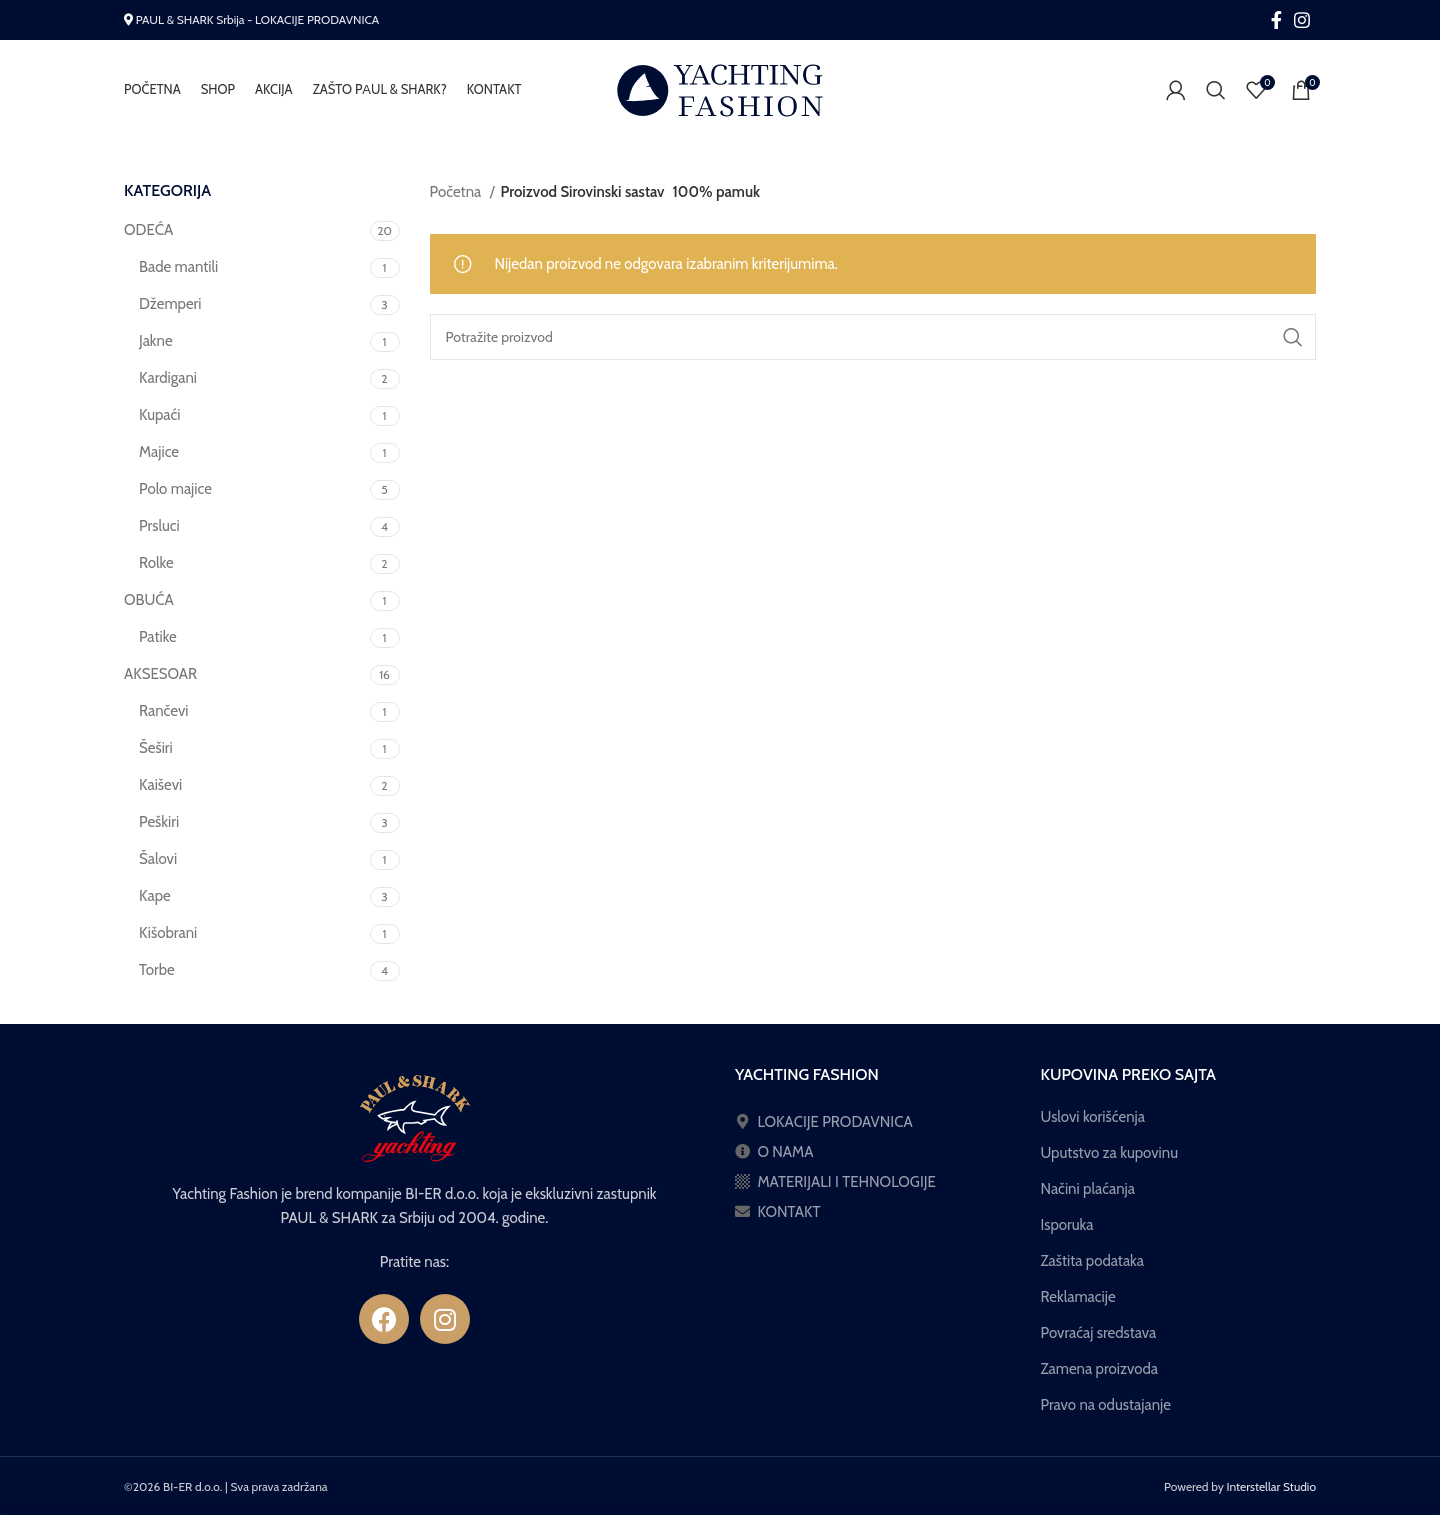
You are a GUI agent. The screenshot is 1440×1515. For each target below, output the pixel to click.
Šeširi (156, 748)
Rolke (156, 563)
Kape (155, 896)
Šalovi (158, 859)
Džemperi (170, 304)
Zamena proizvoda (1100, 1369)
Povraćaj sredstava (1099, 1333)
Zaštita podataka (1092, 1261)
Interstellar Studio (1272, 1486)
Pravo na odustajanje (1106, 1405)
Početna (457, 192)
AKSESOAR (160, 674)
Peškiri (159, 822)
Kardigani (168, 378)
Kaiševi (160, 785)
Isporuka (1067, 1225)
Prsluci (159, 526)
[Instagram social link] (1302, 20)
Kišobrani (168, 933)
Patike (158, 637)
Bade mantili (178, 267)
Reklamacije (1078, 1297)
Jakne (156, 341)
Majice (159, 452)
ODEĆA (148, 230)
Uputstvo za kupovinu (1110, 1153)
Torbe (157, 970)
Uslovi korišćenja (1093, 1117)
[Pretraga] (1216, 90)
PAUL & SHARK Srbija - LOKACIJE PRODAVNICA (258, 19)
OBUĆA (149, 600)
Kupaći (160, 415)
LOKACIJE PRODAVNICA (834, 1122)
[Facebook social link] (1276, 20)
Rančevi (164, 711)
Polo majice (175, 489)
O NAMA (785, 1152)
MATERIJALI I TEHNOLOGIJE (846, 1182)
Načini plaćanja (1088, 1189)
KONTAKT (788, 1212)
